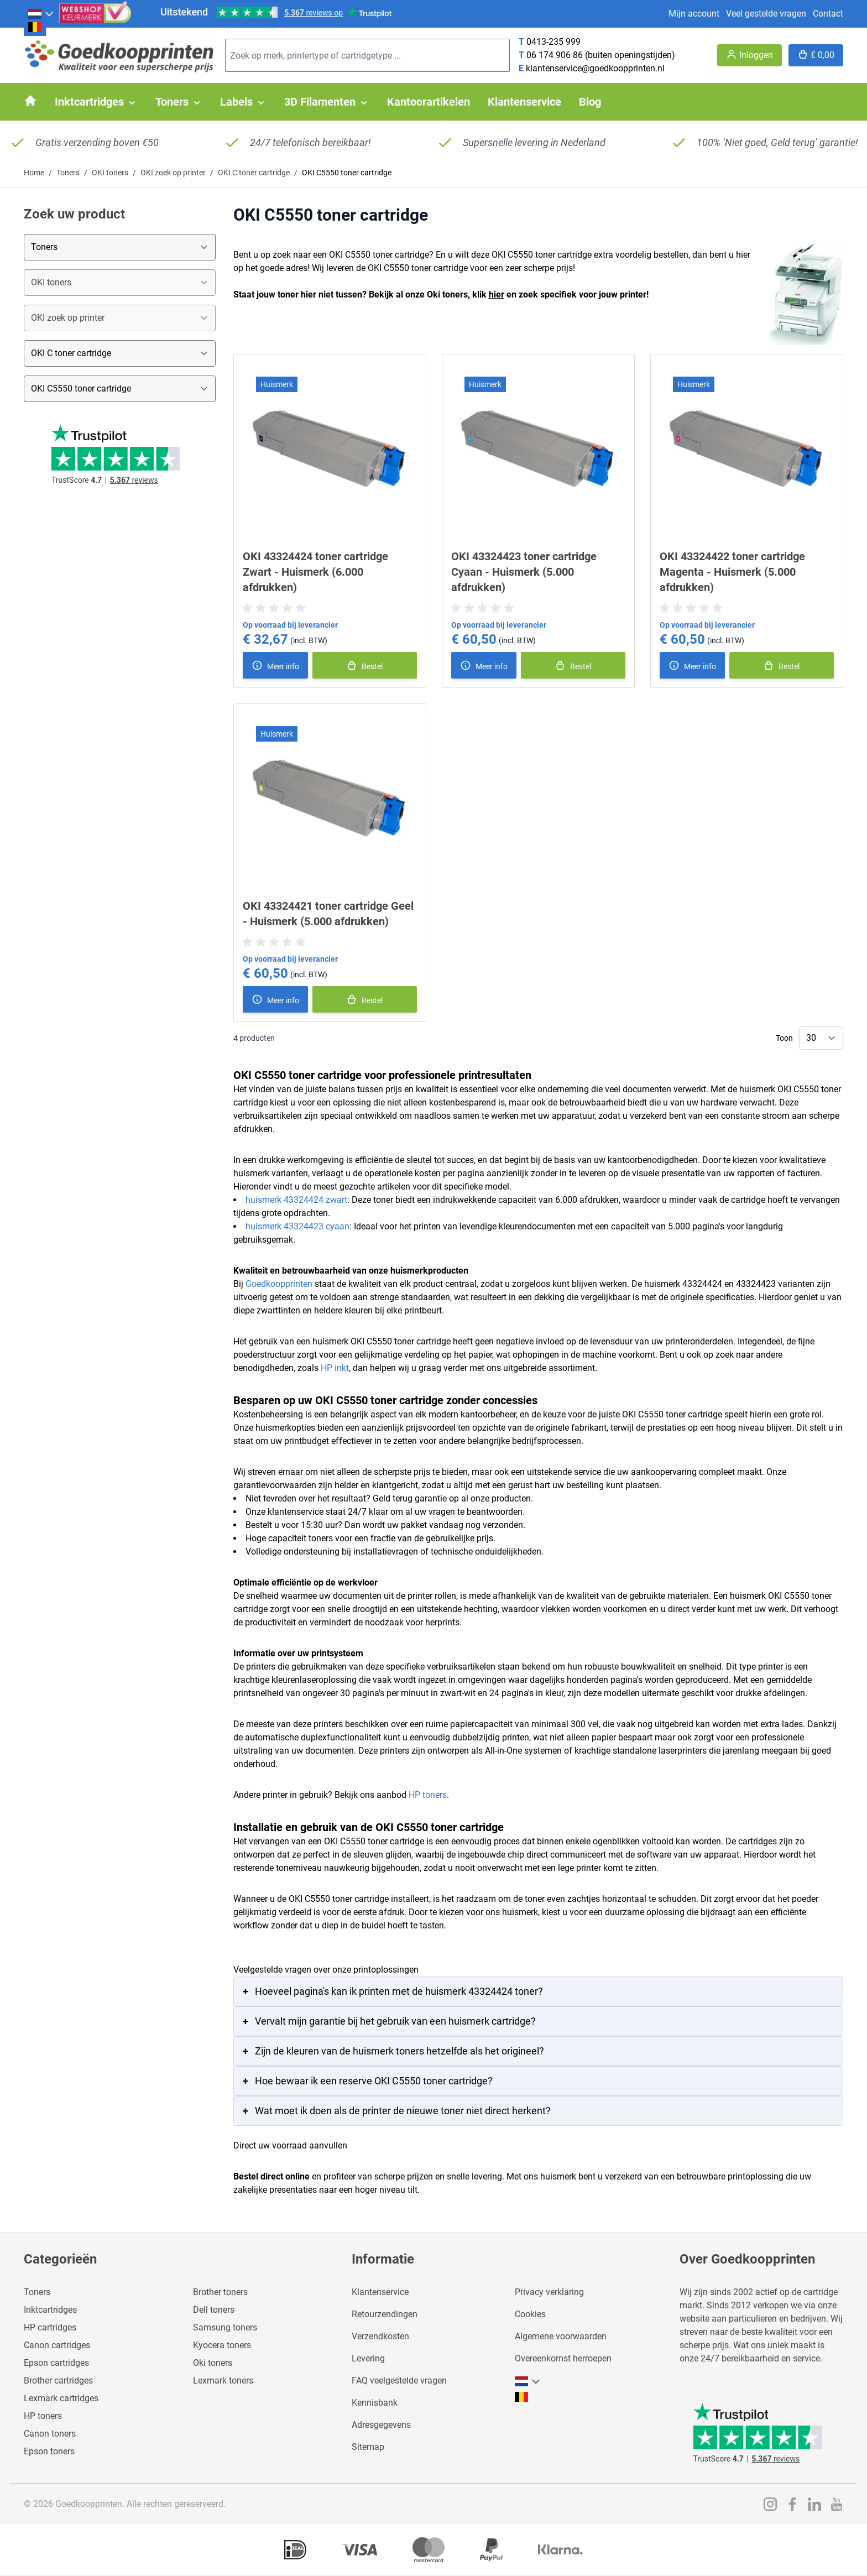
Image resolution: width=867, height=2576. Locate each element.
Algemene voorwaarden (561, 2336)
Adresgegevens (381, 2424)
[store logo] (120, 55)
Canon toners (50, 2433)
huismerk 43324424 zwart (296, 1200)
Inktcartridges (50, 2309)
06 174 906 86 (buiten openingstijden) (600, 55)
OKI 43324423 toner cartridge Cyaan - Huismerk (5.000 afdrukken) (524, 572)
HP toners (428, 1795)
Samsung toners (225, 2327)
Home (34, 172)
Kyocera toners (222, 2345)
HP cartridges (50, 2327)
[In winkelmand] (364, 665)
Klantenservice (380, 2292)
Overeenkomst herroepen (563, 2358)
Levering (368, 2358)
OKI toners (110, 172)
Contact (828, 13)
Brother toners (220, 2292)
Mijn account (693, 13)
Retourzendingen (384, 2314)
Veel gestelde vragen (766, 13)
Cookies (530, 2314)
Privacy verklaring (549, 2292)
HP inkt (335, 1368)
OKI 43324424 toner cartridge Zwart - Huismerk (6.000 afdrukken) (315, 572)
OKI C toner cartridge (254, 172)
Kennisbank (375, 2402)
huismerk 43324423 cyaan (297, 1226)
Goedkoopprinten (279, 1284)
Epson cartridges (56, 2363)
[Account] (749, 55)
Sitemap (368, 2447)
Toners (68, 172)
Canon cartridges (57, 2345)
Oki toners (212, 2363)
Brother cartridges (58, 2380)
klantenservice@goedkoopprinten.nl (595, 68)
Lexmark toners (223, 2380)
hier (496, 294)
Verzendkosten (380, 2336)
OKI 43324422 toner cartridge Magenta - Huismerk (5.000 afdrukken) (732, 572)
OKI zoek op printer (173, 172)
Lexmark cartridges (61, 2398)
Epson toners (49, 2451)
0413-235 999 (553, 41)
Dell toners (213, 2309)
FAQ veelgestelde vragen (399, 2380)
